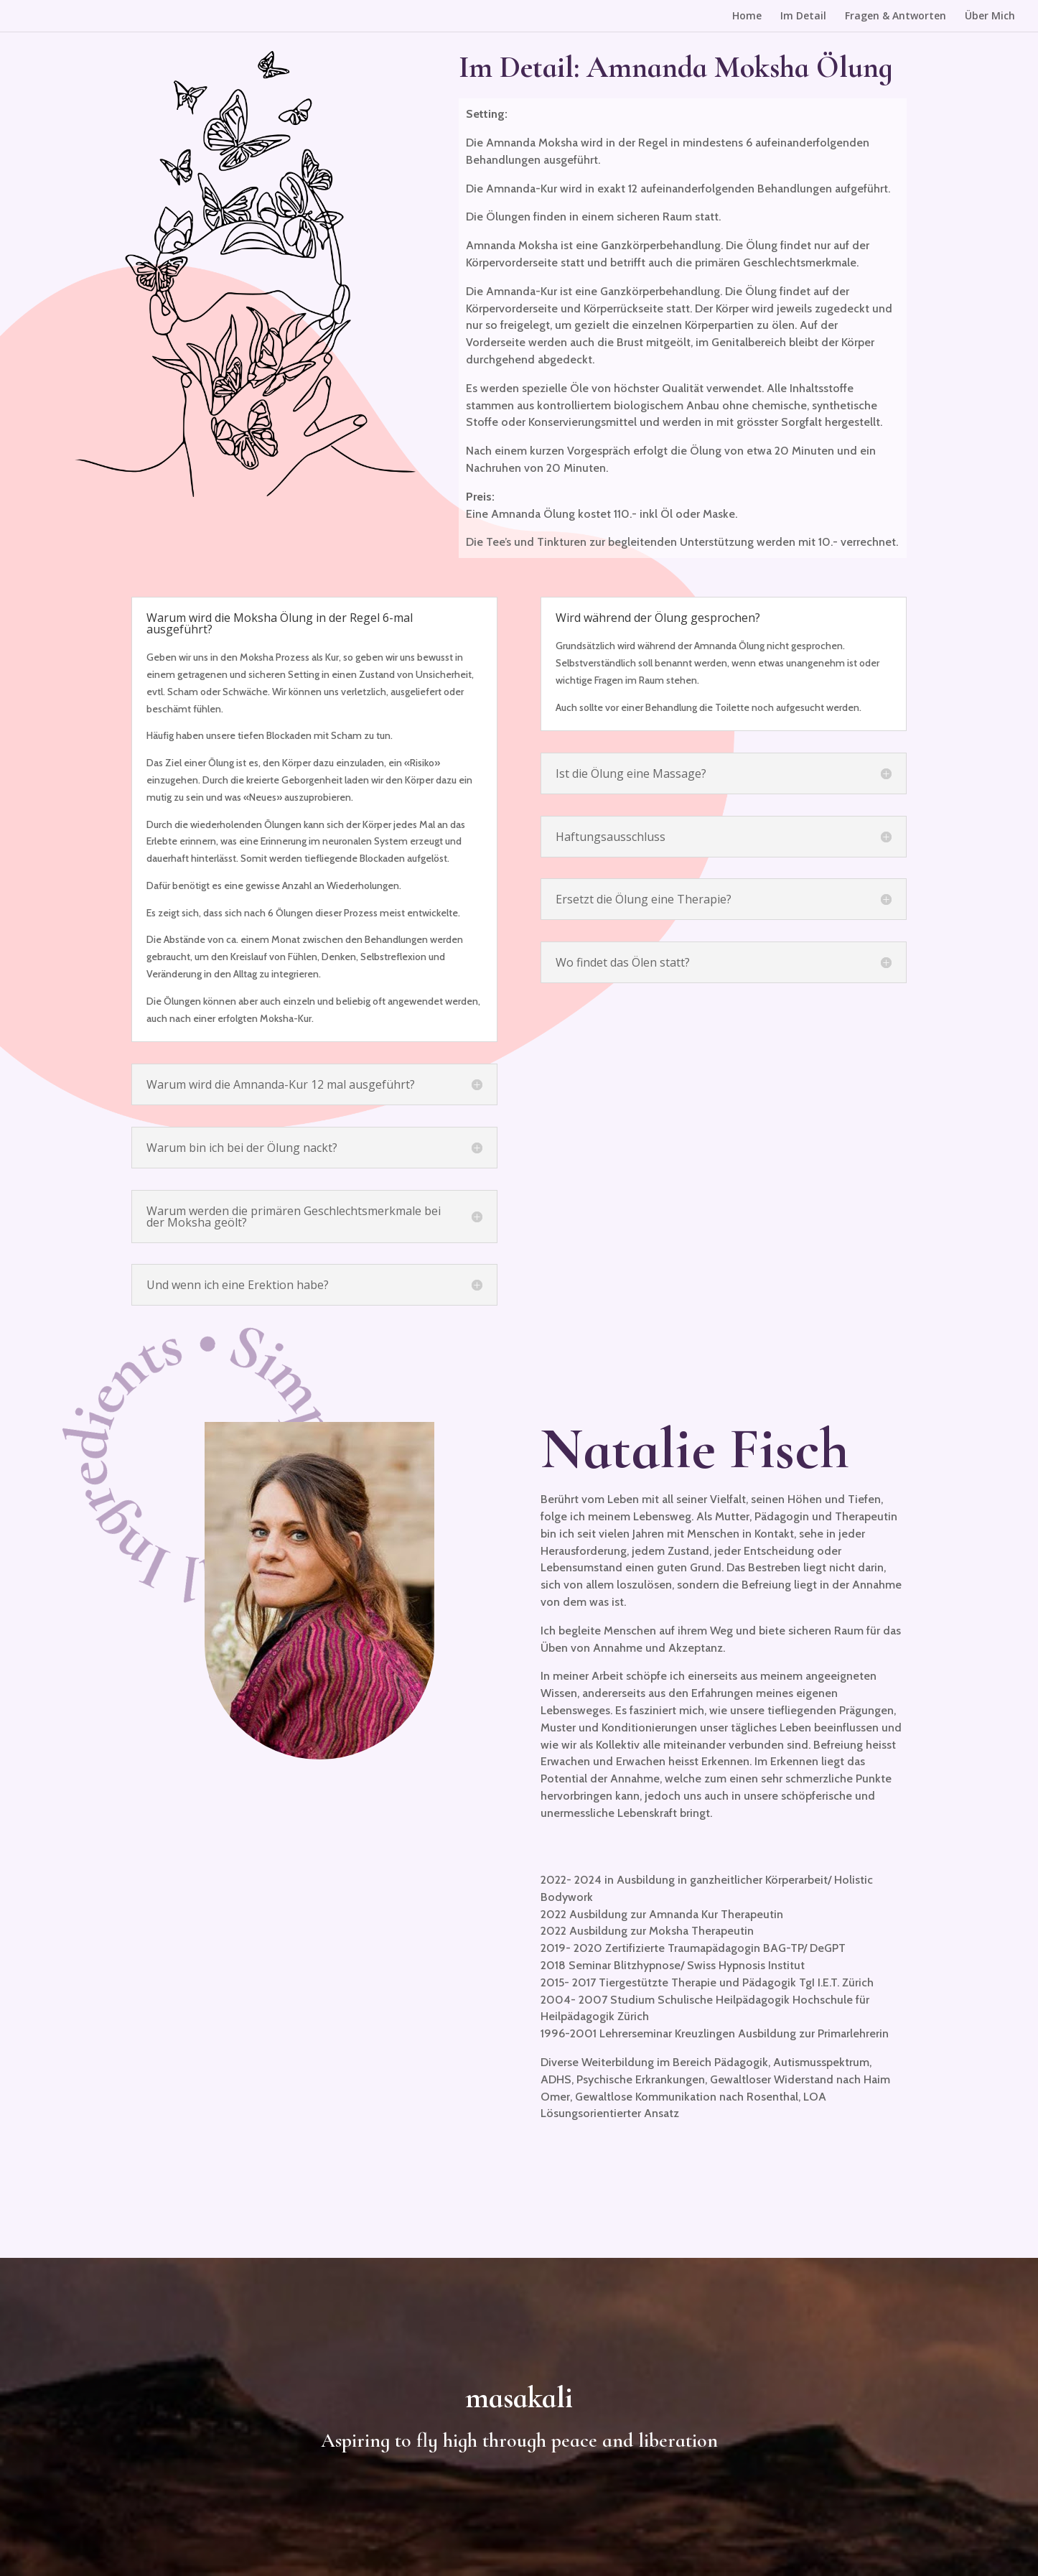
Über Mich (990, 16)
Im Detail (803, 16)
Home (747, 16)
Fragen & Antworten (895, 16)
